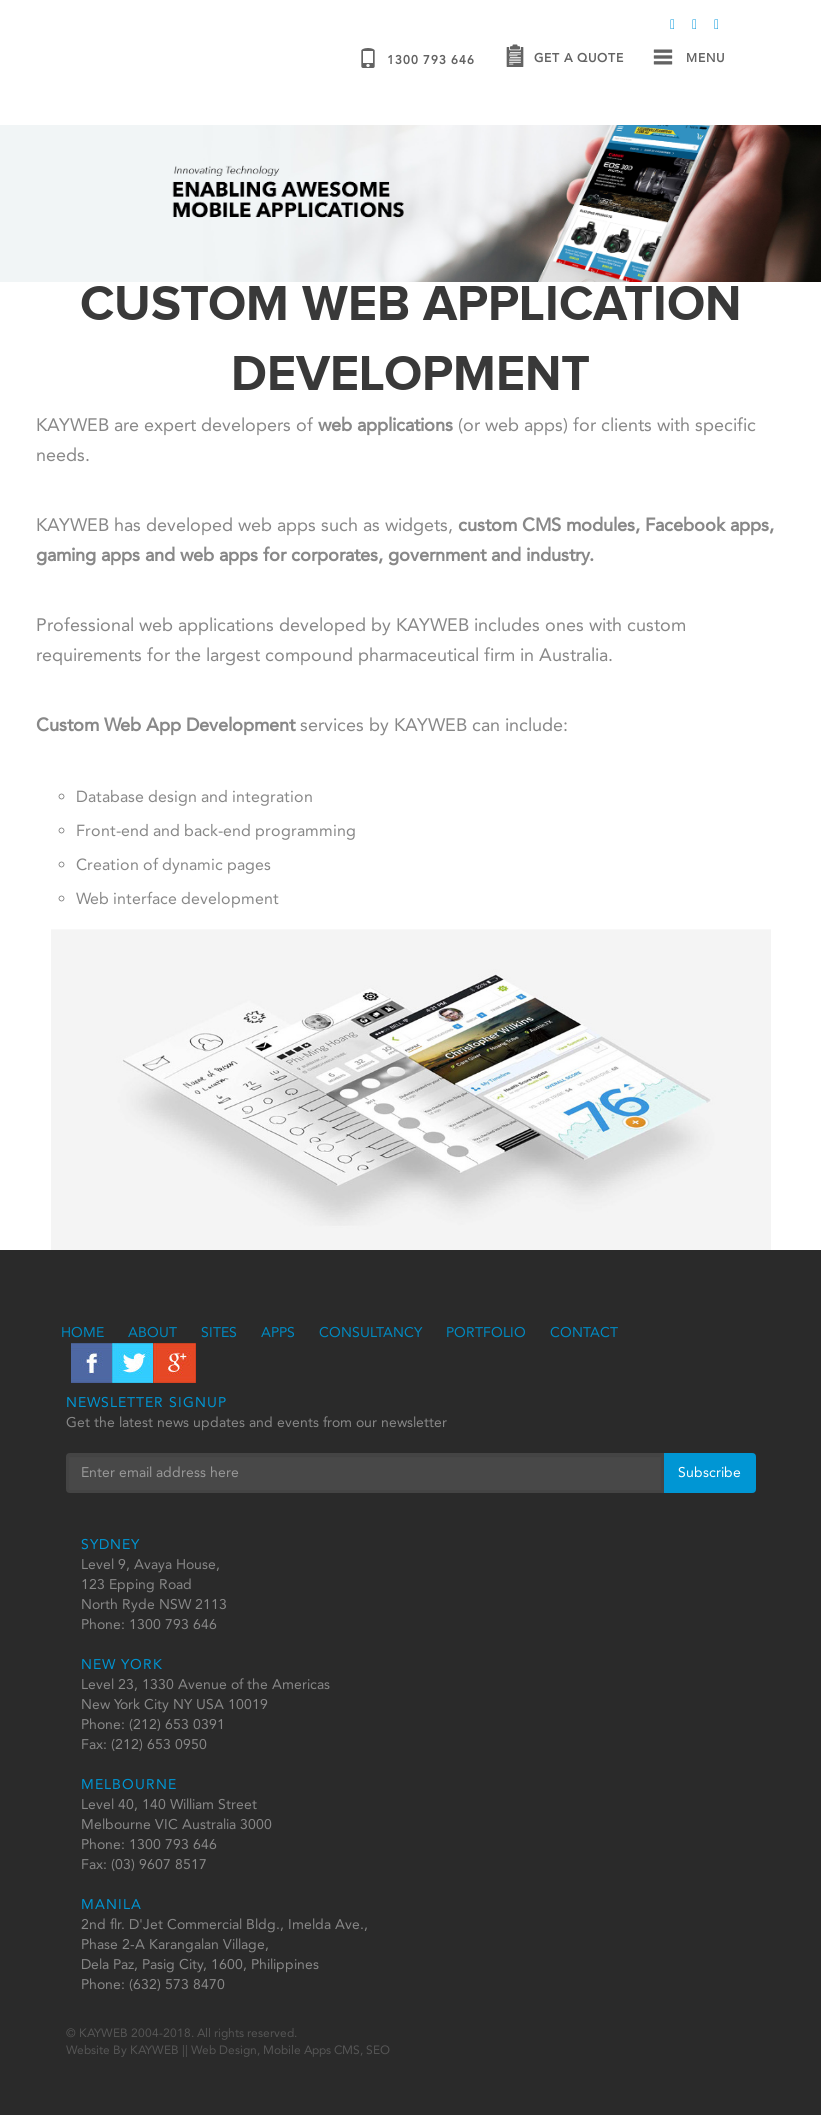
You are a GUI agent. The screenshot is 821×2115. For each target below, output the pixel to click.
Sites (219, 1332)
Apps (278, 1332)
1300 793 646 (416, 58)
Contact (584, 1332)
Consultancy (370, 1332)
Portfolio (486, 1332)
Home (82, 1332)
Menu (689, 58)
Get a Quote (564, 58)
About (152, 1332)
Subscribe (709, 1472)
